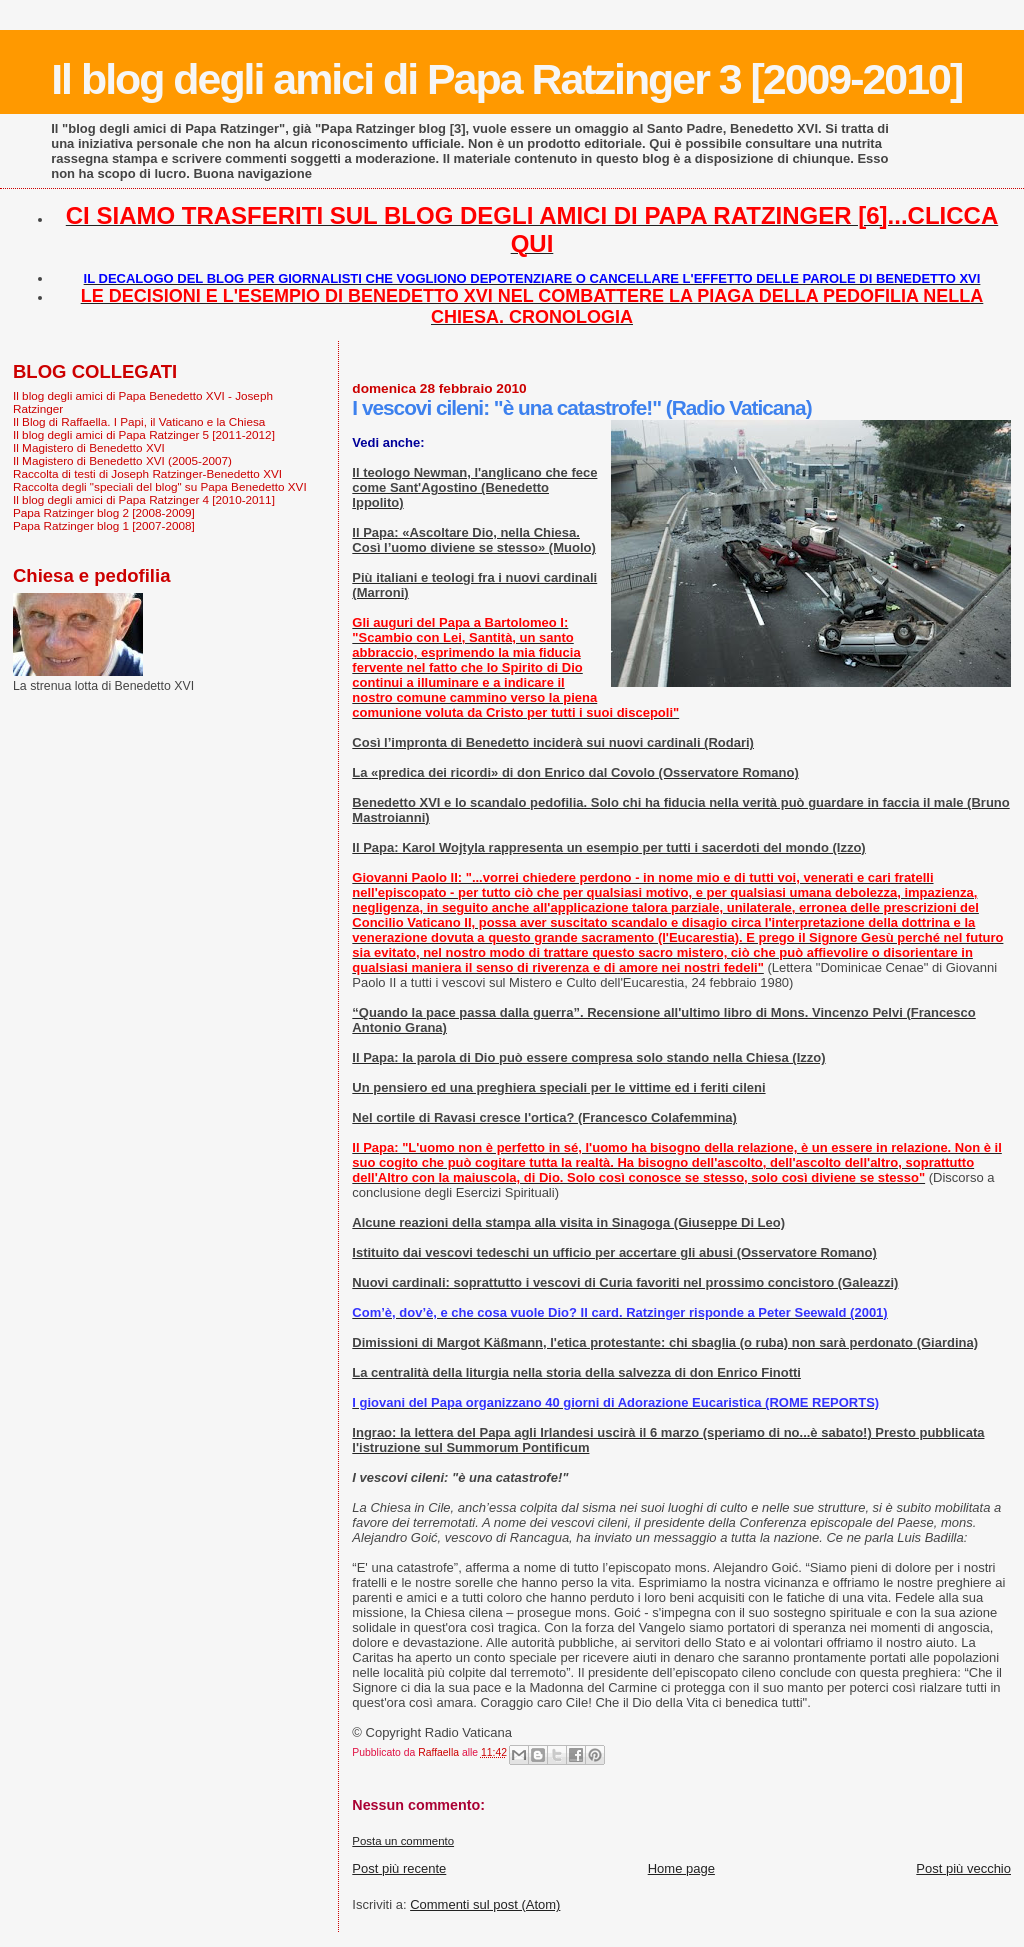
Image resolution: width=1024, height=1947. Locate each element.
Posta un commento (403, 1841)
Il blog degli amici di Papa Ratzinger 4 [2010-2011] (144, 499)
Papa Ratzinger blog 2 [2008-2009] (104, 512)
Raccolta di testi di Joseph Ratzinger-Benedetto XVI (147, 473)
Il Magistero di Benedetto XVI (89, 447)
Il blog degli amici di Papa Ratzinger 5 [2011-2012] (144, 434)
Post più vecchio (963, 1868)
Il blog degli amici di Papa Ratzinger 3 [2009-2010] (506, 79)
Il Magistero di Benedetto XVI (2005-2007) (122, 460)
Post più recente (399, 1868)
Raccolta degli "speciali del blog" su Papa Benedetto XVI (160, 486)
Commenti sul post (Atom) (485, 1904)
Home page (681, 1868)
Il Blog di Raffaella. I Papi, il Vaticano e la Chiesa (139, 421)
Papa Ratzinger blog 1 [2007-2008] (104, 525)
